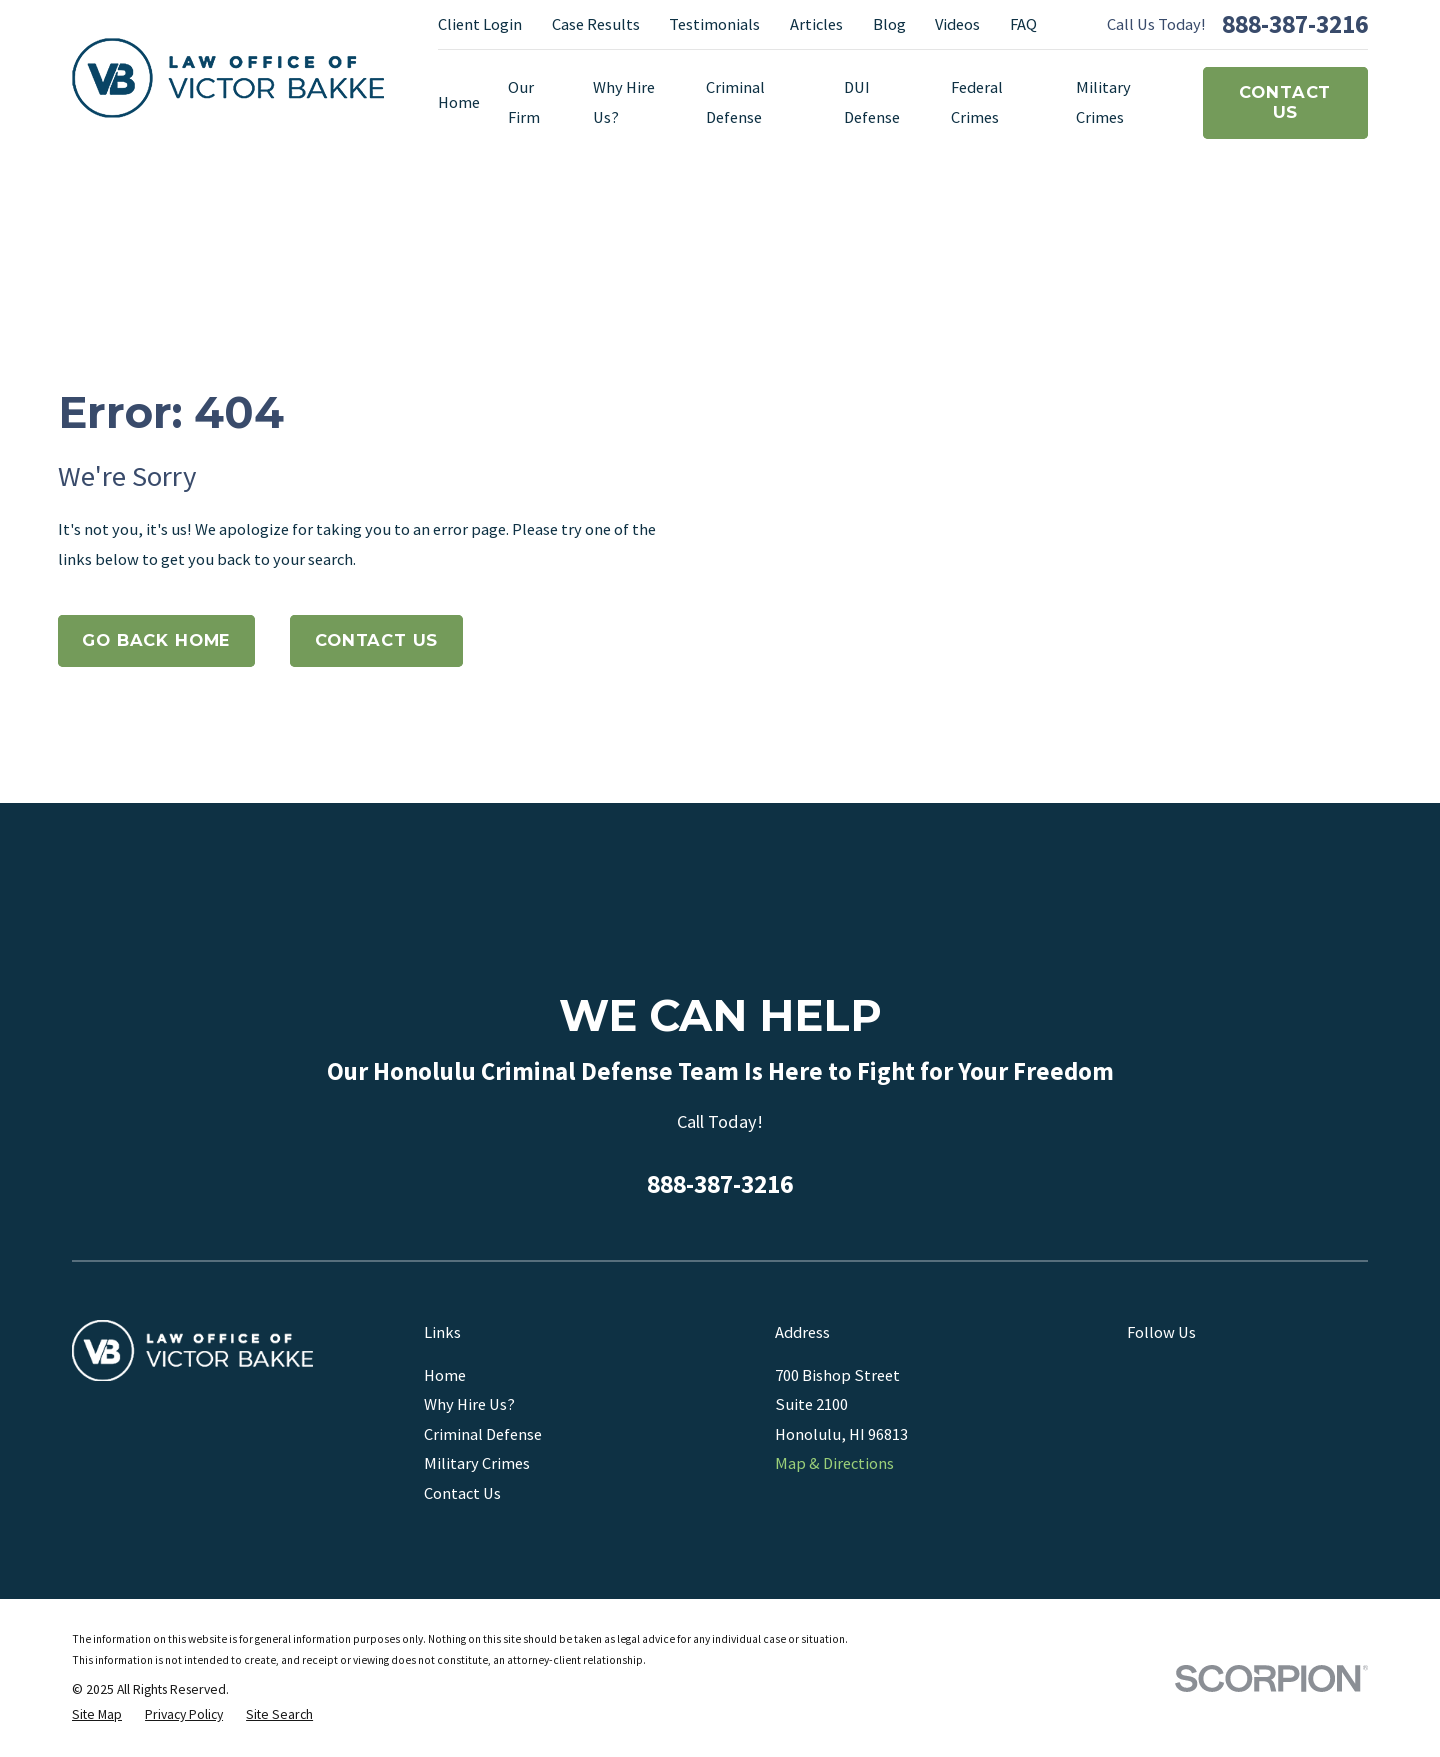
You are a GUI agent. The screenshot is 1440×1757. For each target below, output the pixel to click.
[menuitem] (97, 1715)
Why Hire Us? (469, 1404)
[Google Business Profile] (1138, 1372)
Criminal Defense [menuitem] (735, 102)
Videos (957, 24)
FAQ (1023, 24)
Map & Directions (834, 1463)
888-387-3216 (1295, 25)
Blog (889, 24)
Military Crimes (477, 1463)
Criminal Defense (483, 1434)
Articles (816, 24)
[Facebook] (1179, 1372)
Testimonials (714, 24)
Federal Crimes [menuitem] (977, 102)
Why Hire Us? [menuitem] (624, 102)
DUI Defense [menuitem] (872, 102)
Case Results (596, 24)
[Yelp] (1219, 1372)
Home (445, 1375)
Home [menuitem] (459, 102)
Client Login (480, 24)
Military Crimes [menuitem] (1103, 102)
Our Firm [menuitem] (524, 102)
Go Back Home (156, 640)
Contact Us (1285, 102)
